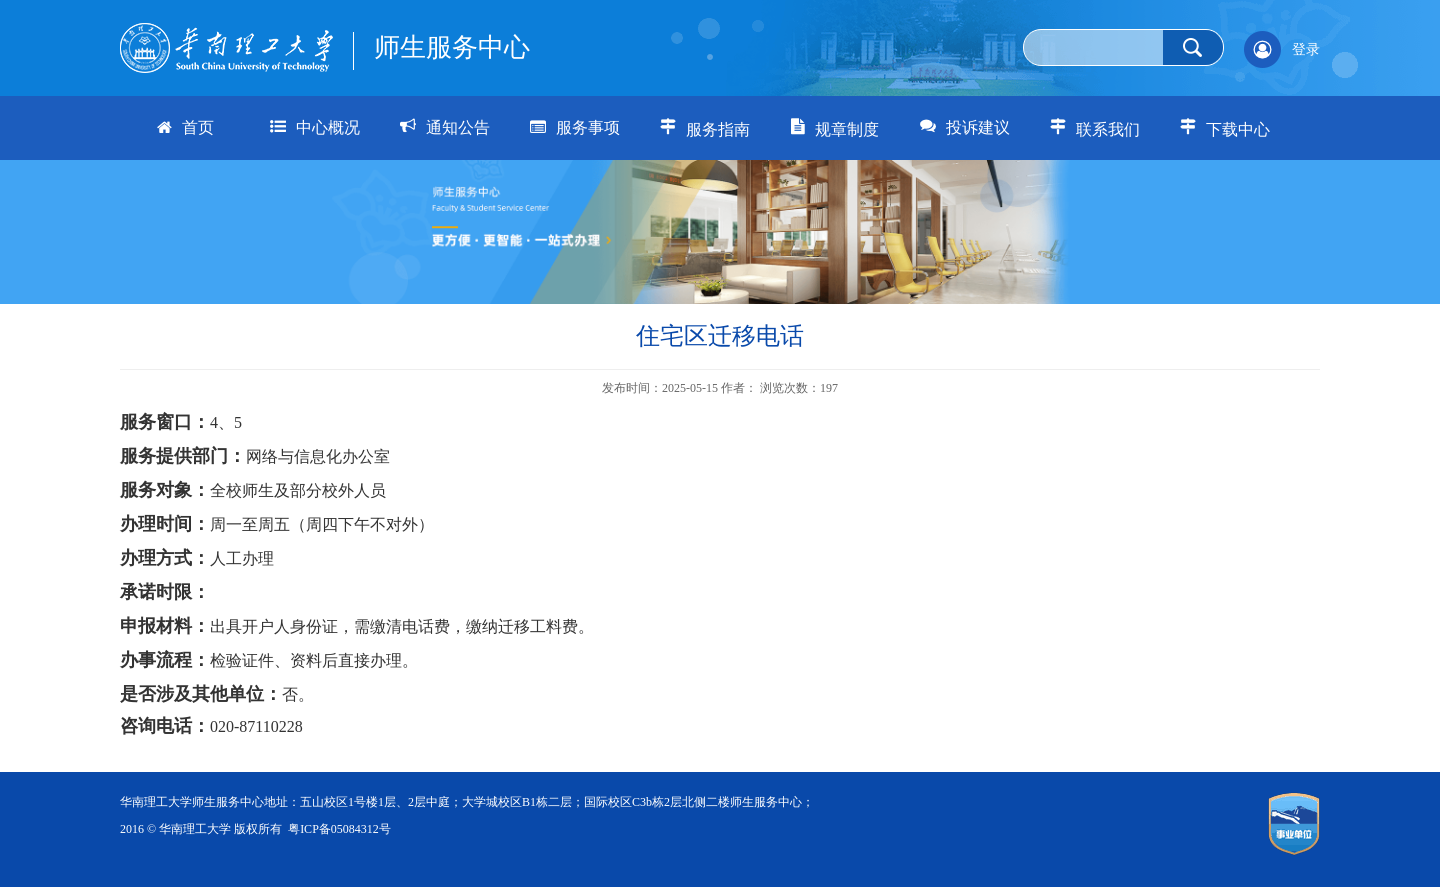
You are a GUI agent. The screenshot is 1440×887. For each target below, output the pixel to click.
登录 (1306, 49)
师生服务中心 (452, 47)
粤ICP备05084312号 (339, 829)
